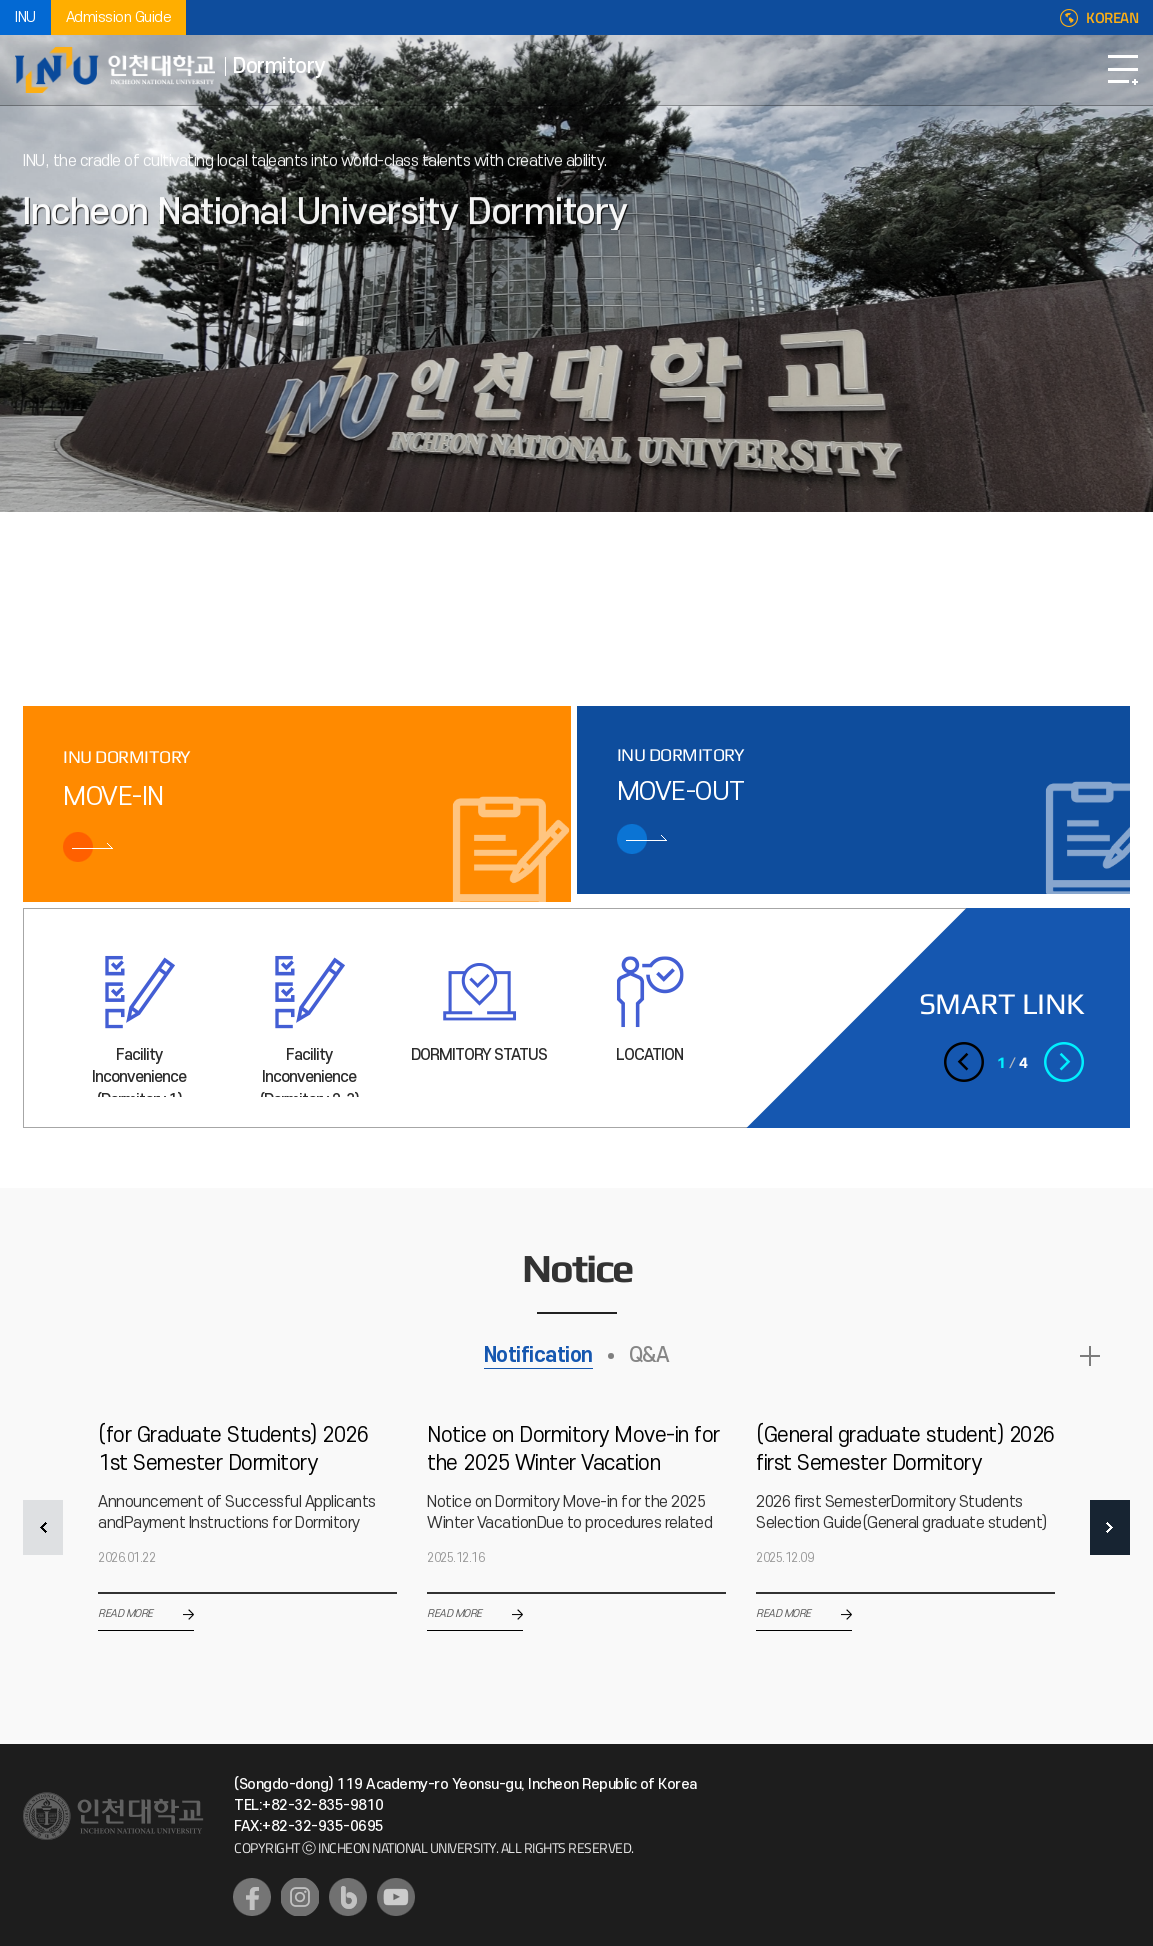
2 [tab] (139, 578)
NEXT (1110, 1527)
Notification (538, 1355)
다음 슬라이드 (341, 576)
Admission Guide (119, 17)
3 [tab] (189, 578)
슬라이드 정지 (319, 576)
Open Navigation (1123, 70)
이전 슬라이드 (296, 576)
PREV (43, 1527)
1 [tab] (89, 578)
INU (25, 17)
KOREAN (1112, 18)
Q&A (649, 1355)
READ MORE (1090, 1356)
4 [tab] (239, 578)
